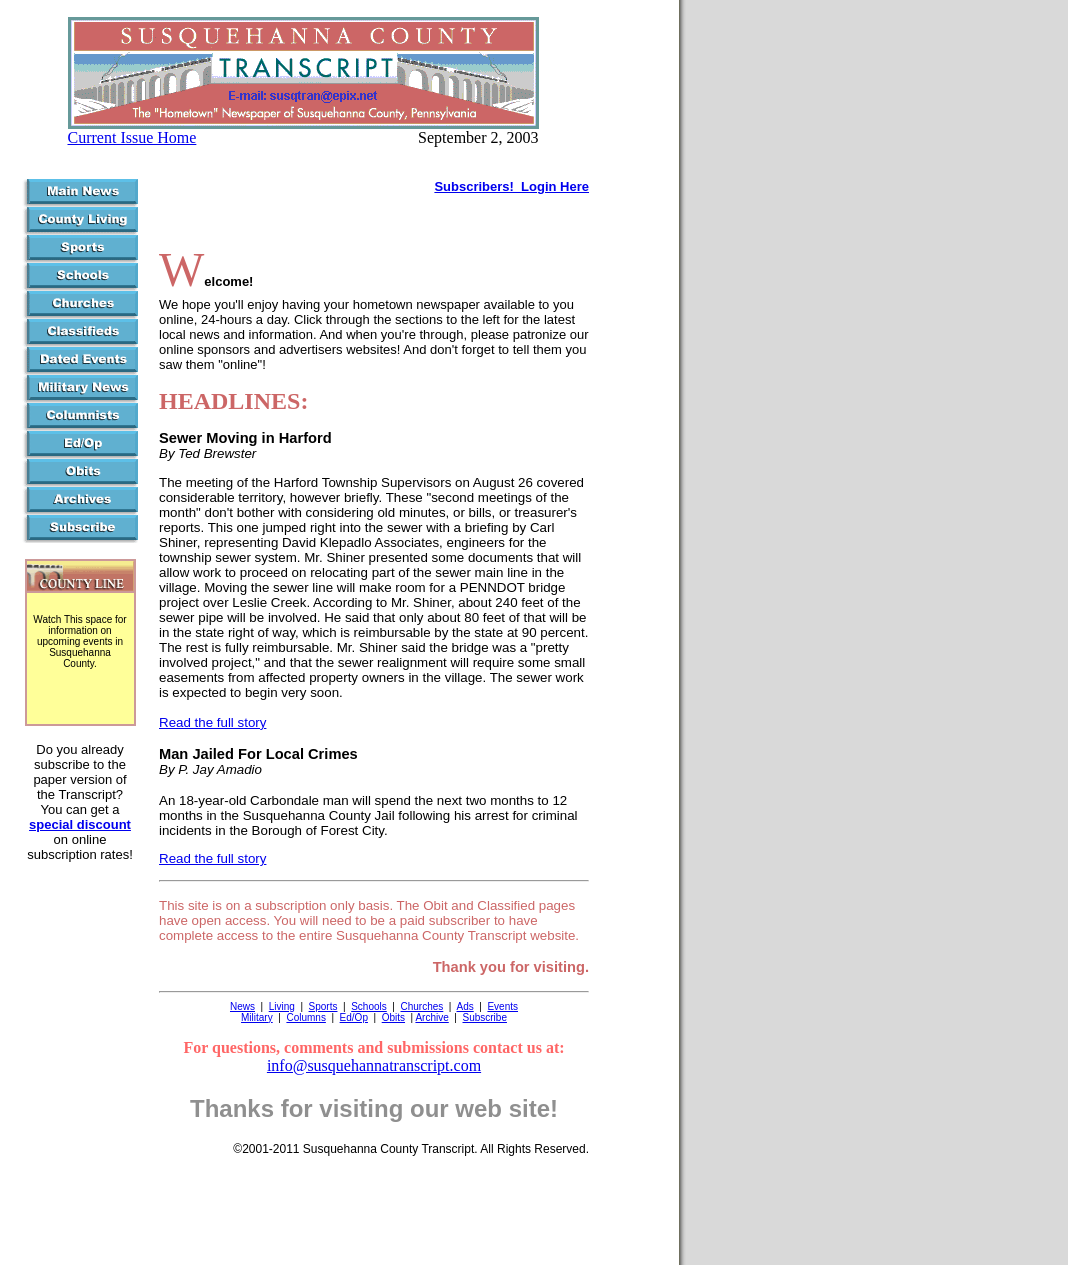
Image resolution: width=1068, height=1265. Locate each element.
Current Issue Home (132, 137)
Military (257, 1017)
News (242, 1006)
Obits (393, 1017)
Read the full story (212, 722)
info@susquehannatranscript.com (374, 1065)
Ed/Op (354, 1017)
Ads (464, 1006)
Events (502, 1006)
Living (282, 1006)
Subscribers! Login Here (511, 186)
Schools (369, 1006)
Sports (323, 1006)
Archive (431, 1017)
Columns (305, 1017)
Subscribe (485, 1017)
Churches (422, 1006)
